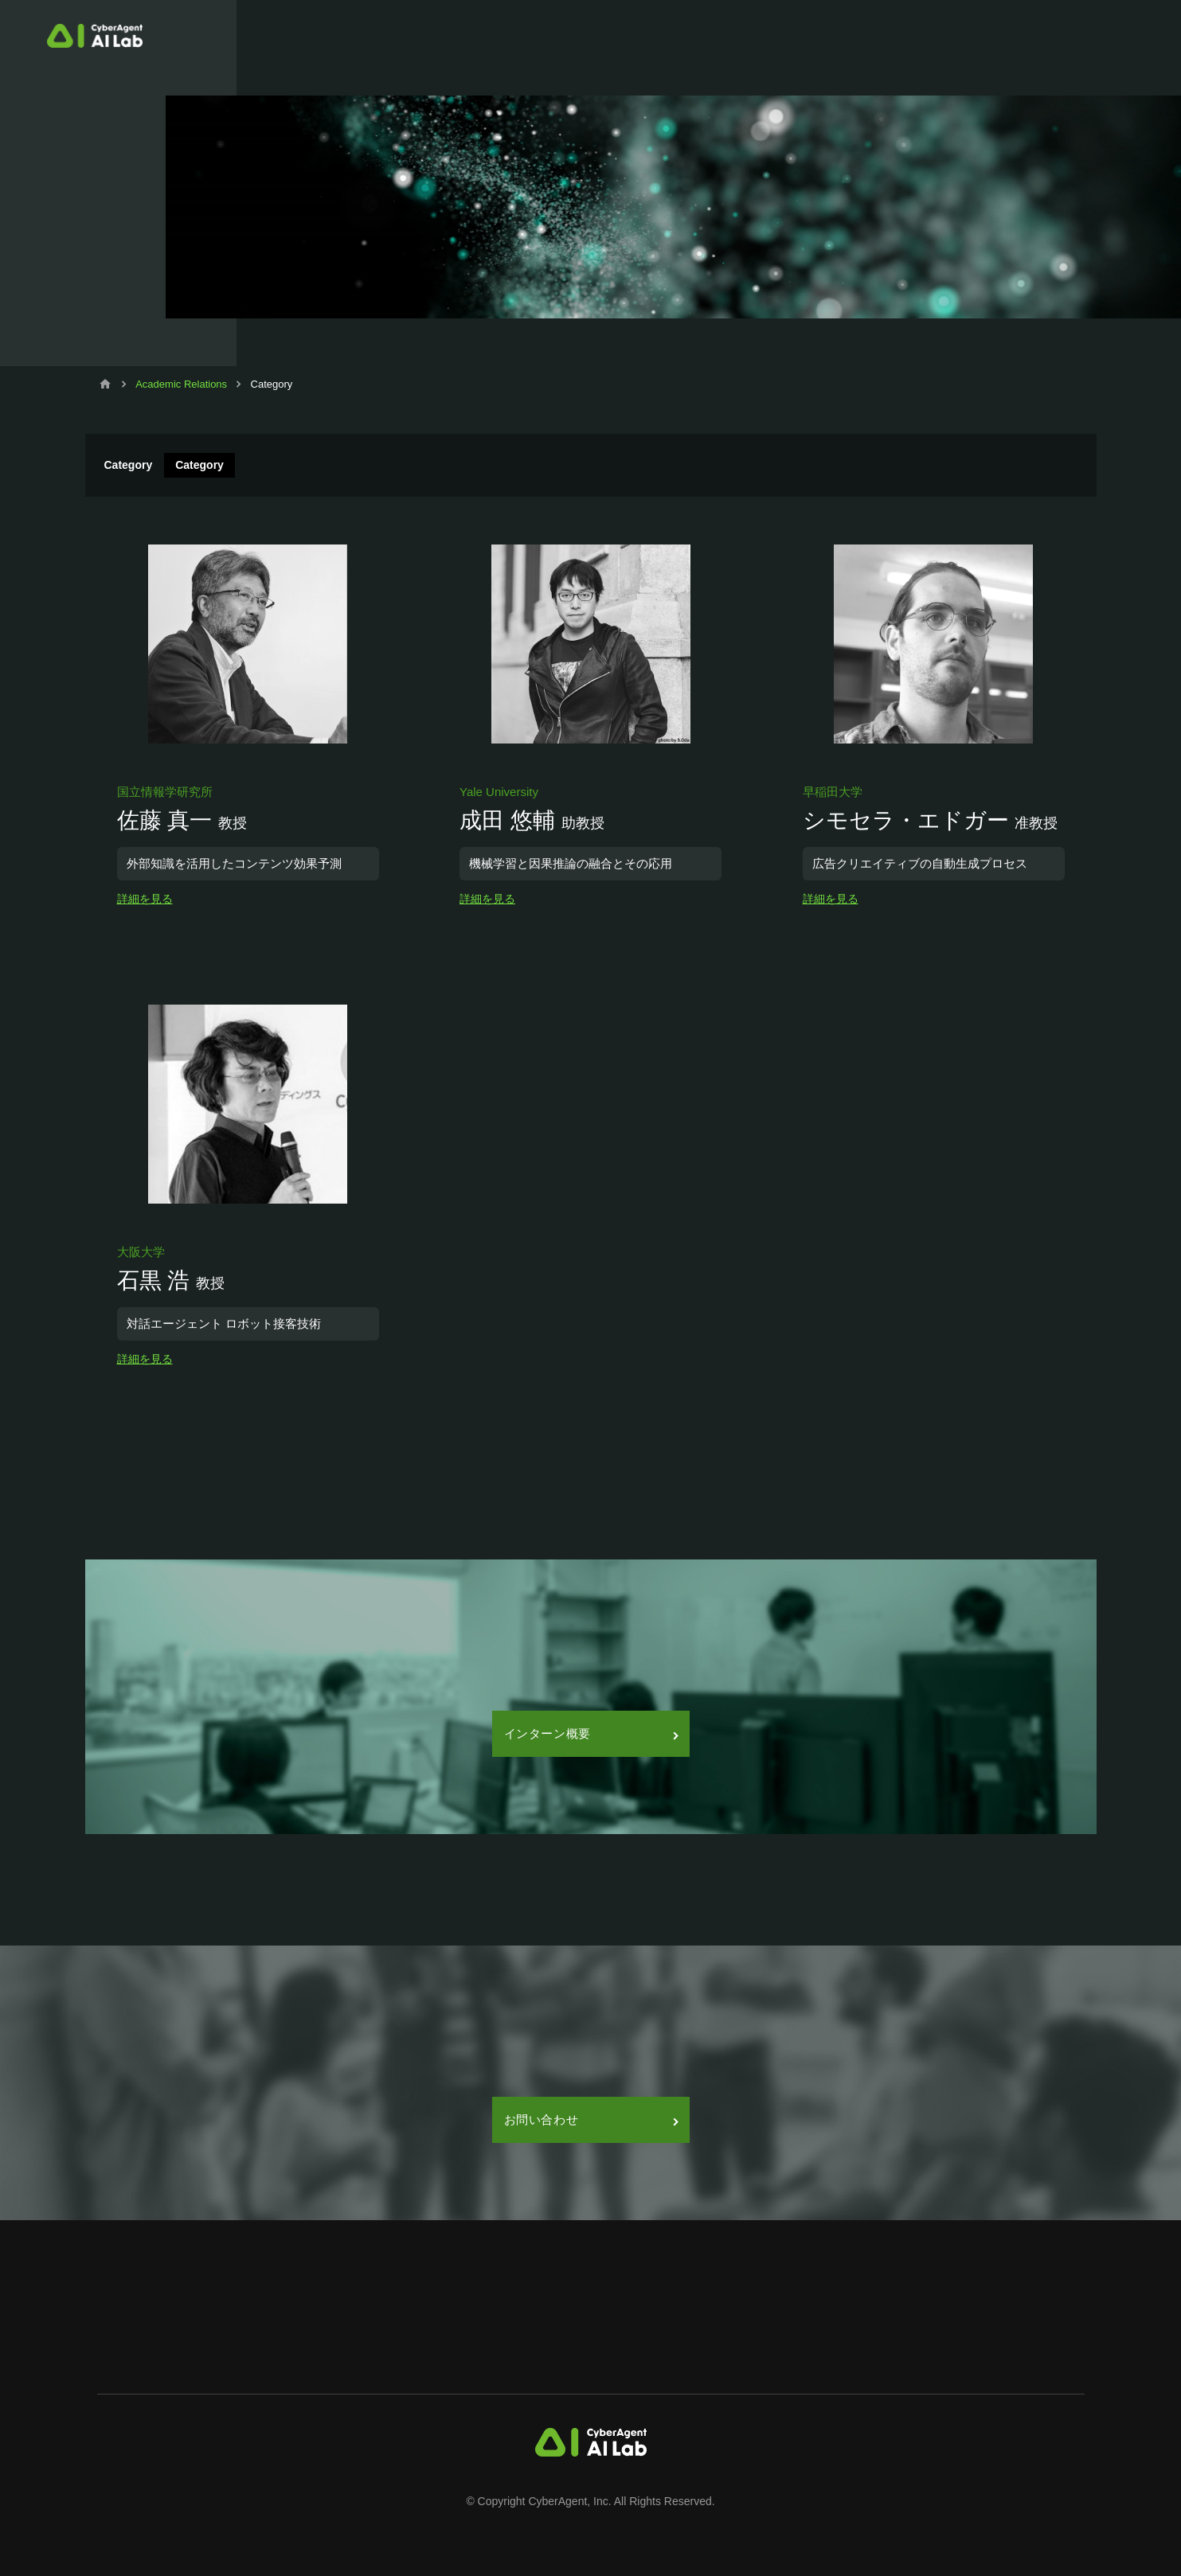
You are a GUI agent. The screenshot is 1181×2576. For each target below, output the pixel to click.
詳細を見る (145, 898)
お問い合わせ (591, 2119)
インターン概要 (591, 1733)
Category (199, 465)
